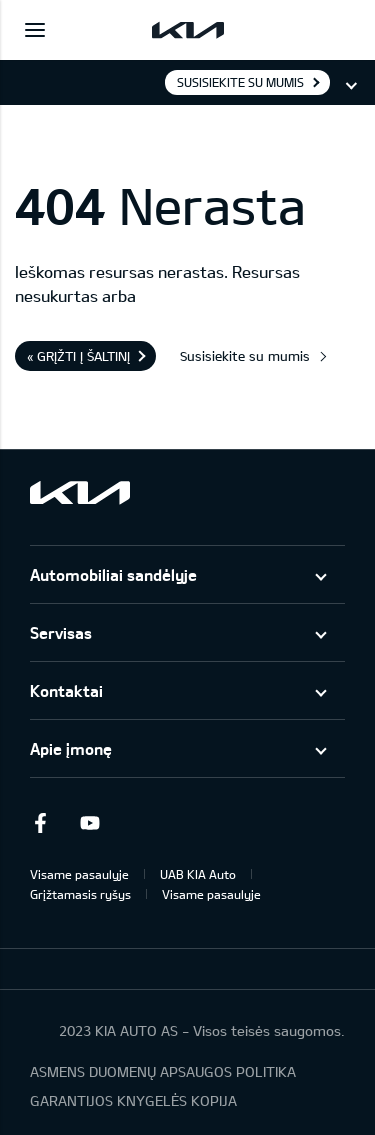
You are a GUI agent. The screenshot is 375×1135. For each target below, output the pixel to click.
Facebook (40, 823)
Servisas (61, 632)
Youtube (90, 823)
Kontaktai (66, 690)
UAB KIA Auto (198, 874)
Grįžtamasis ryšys (80, 894)
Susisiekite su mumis (240, 82)
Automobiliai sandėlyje (113, 574)
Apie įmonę (71, 748)
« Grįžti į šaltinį (78, 356)
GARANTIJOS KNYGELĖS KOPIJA (133, 1100)
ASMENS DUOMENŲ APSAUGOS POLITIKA (163, 1071)
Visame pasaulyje (79, 874)
